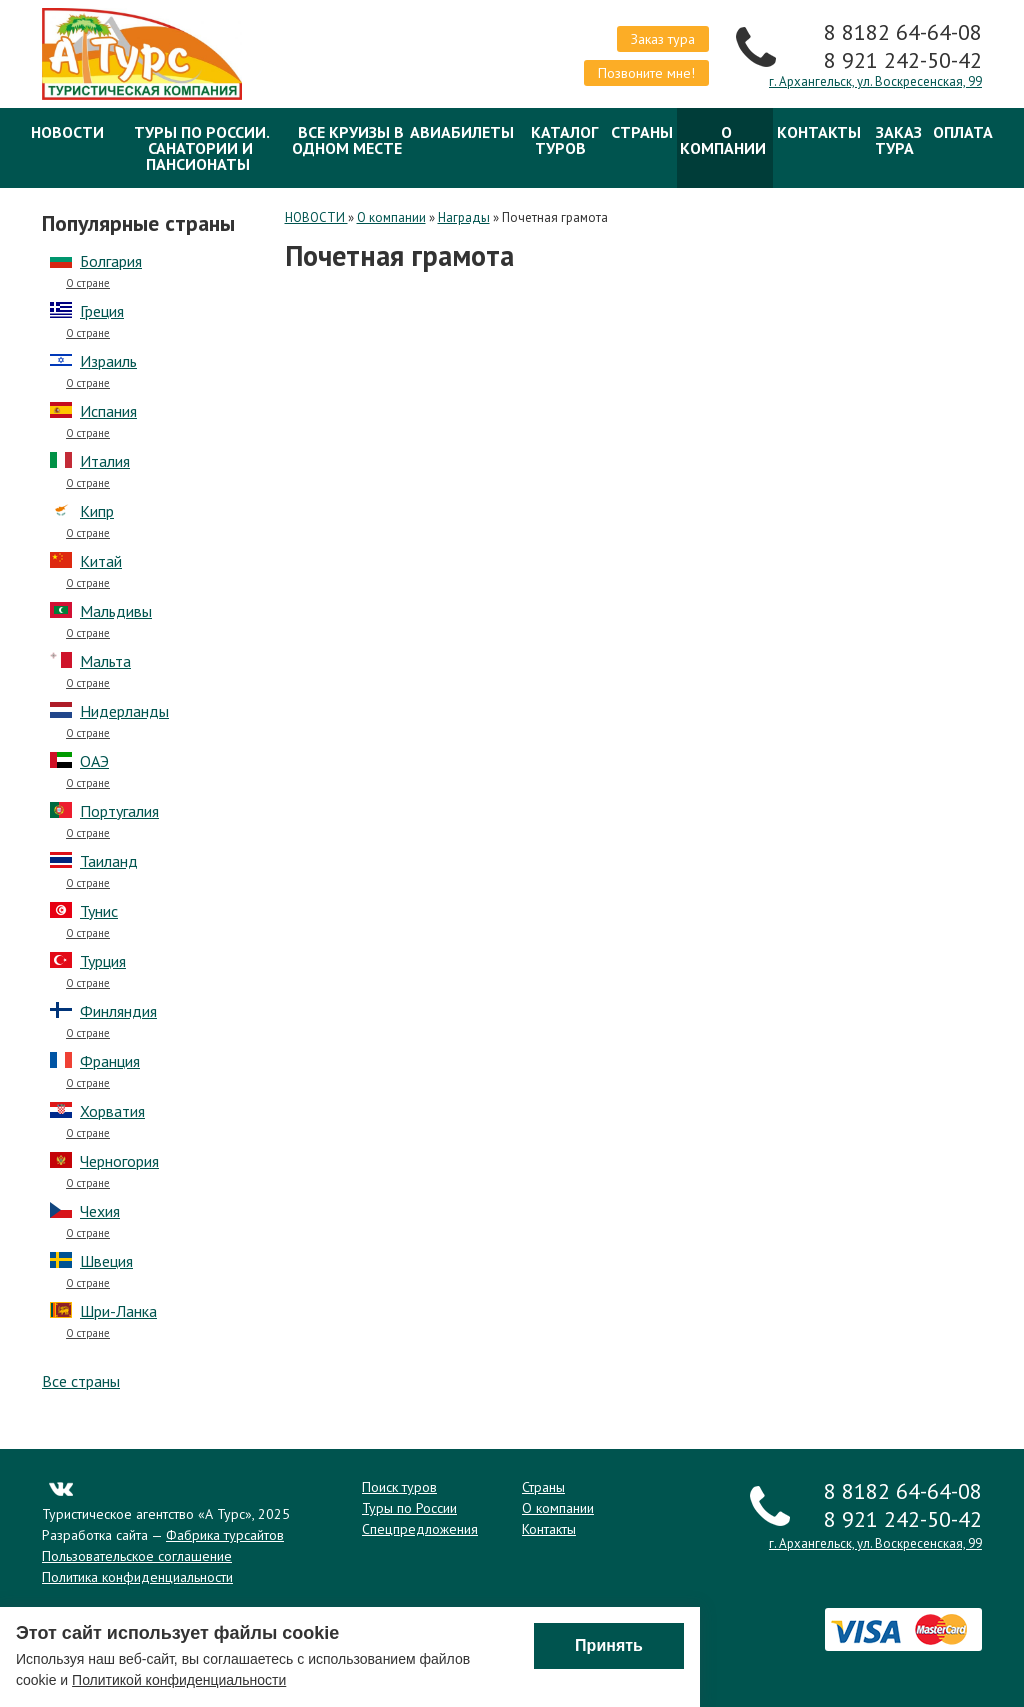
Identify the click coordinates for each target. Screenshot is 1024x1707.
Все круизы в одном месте (348, 140)
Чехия (100, 1211)
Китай (101, 561)
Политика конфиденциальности (137, 1577)
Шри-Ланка (118, 1311)
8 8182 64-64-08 (903, 32)
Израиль (108, 361)
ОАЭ (94, 761)
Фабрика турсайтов (225, 1535)
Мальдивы (116, 611)
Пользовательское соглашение (137, 1556)
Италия (105, 461)
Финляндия (118, 1011)
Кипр (97, 511)
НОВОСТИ (67, 132)
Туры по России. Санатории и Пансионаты (202, 148)
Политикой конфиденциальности (179, 1682)
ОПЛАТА (963, 132)
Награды (464, 217)
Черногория (119, 1161)
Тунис (99, 911)
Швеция (106, 1261)
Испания (108, 411)
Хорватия (112, 1111)
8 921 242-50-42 (903, 60)
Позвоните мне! (646, 73)
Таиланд (109, 861)
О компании (723, 140)
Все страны (81, 1381)
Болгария (111, 261)
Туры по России (409, 1508)
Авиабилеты (462, 132)
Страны (642, 132)
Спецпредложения (420, 1529)
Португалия (119, 811)
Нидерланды (124, 711)
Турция (103, 961)
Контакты (819, 132)
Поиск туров (399, 1487)
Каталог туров (564, 140)
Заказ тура (663, 39)
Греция (102, 311)
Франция (110, 1061)
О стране (88, 283)
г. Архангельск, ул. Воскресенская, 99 (875, 81)
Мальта (105, 661)
